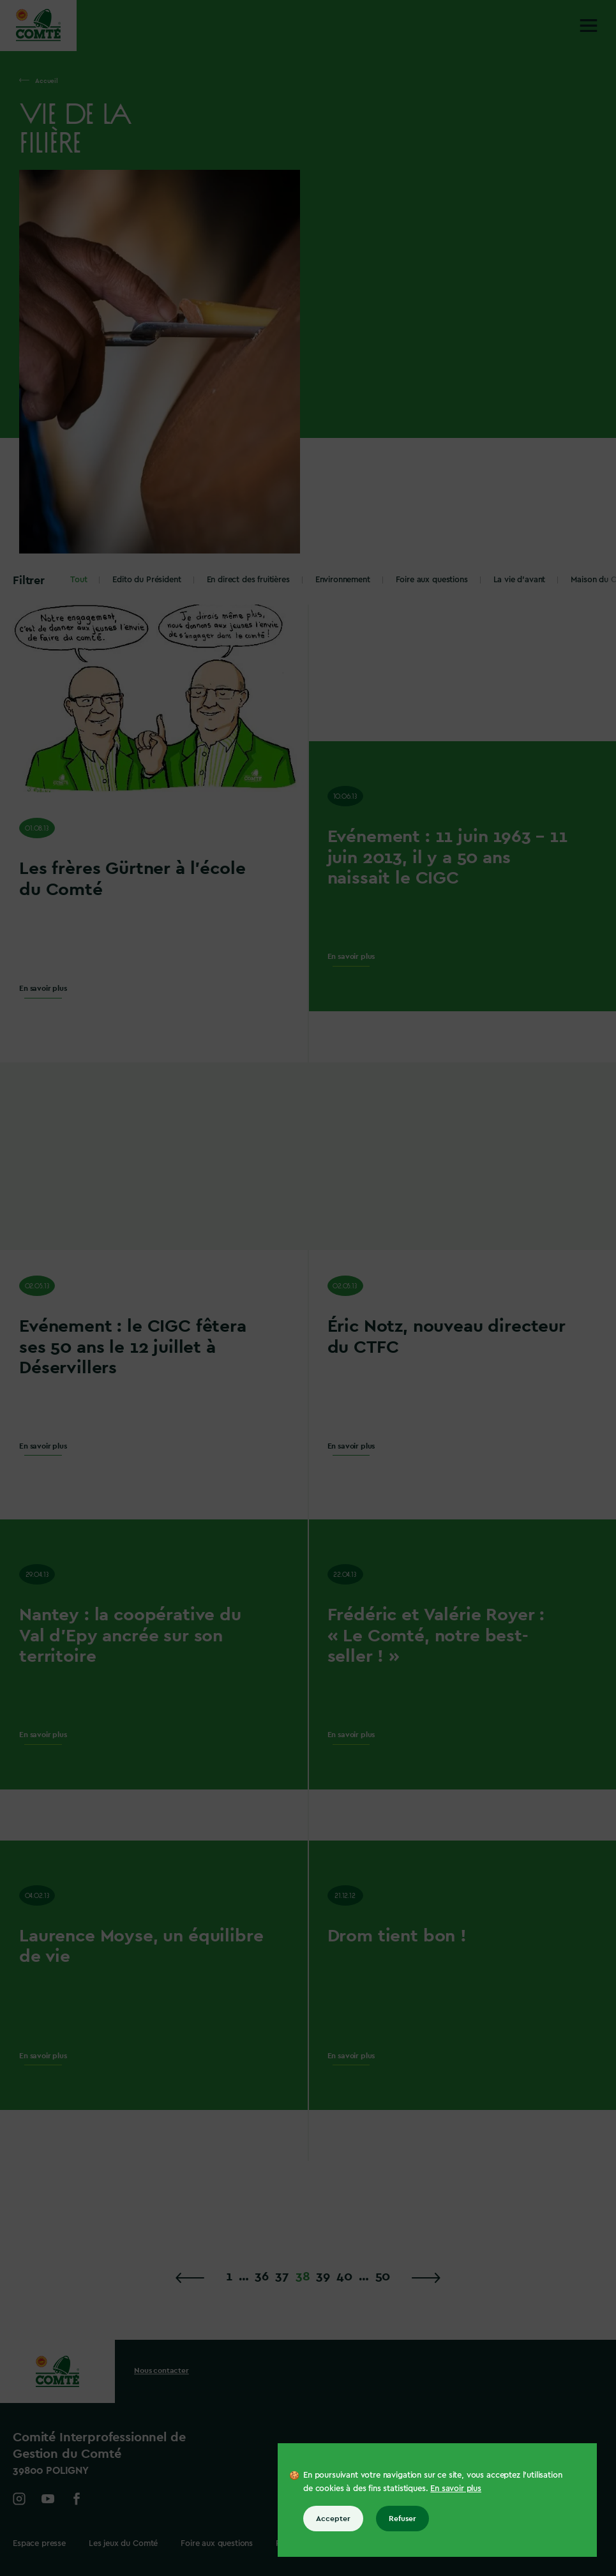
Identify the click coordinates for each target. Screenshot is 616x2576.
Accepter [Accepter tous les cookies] (333, 2518)
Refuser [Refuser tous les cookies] (402, 2518)
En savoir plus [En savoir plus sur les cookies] (455, 2488)
